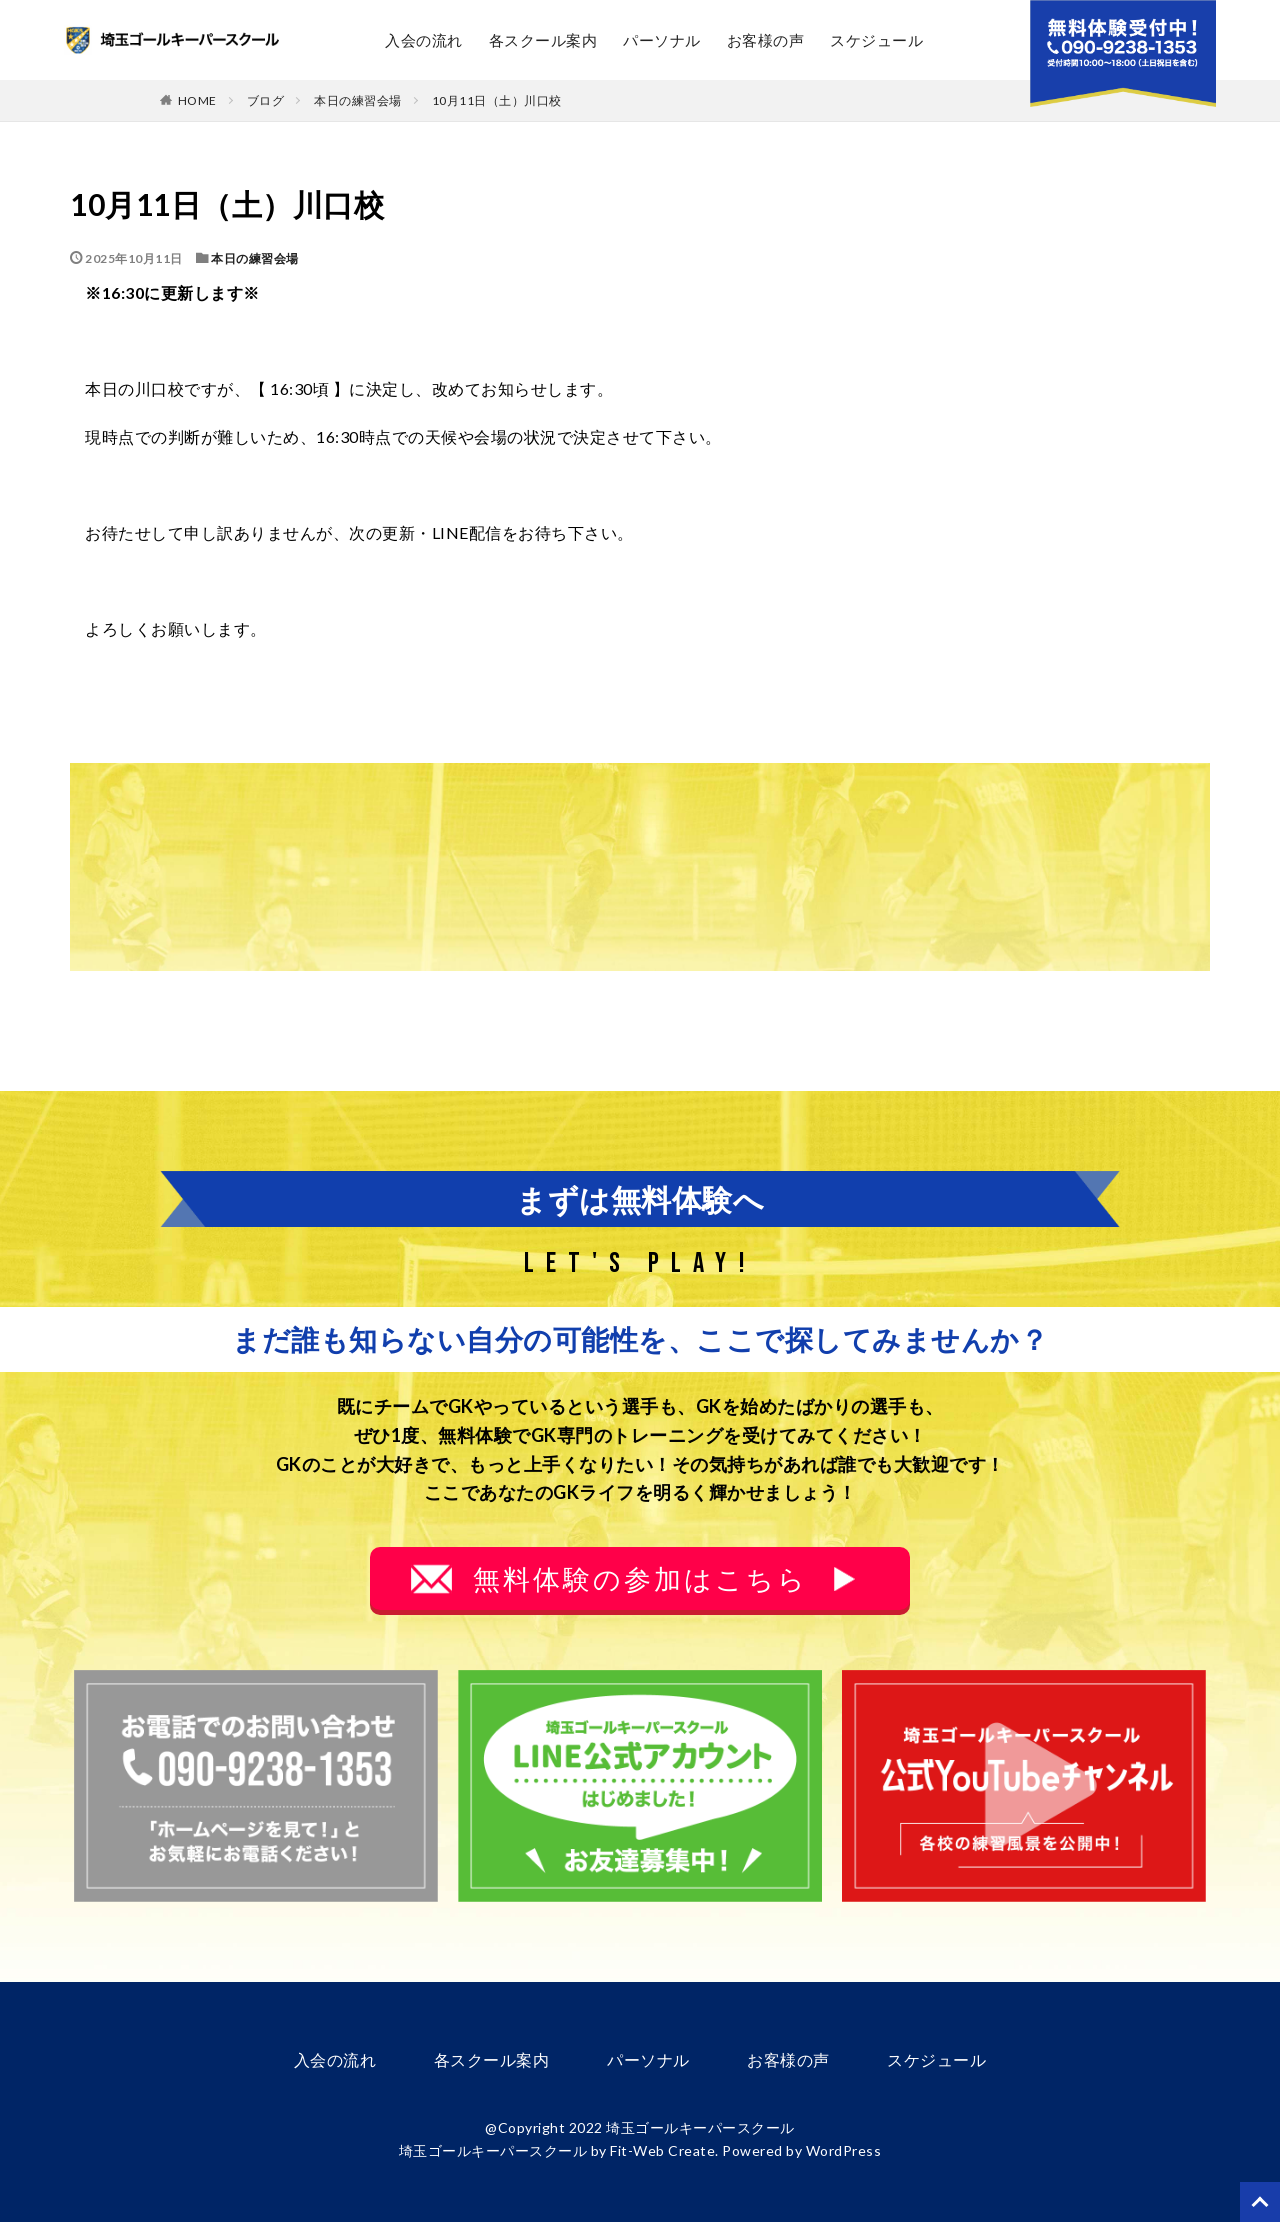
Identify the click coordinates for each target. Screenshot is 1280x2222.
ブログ (266, 100)
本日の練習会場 (358, 100)
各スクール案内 (543, 40)
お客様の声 (766, 40)
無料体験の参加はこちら (640, 1578)
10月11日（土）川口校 (497, 100)
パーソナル (662, 40)
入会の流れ (424, 40)
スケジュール (876, 40)
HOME (197, 100)
